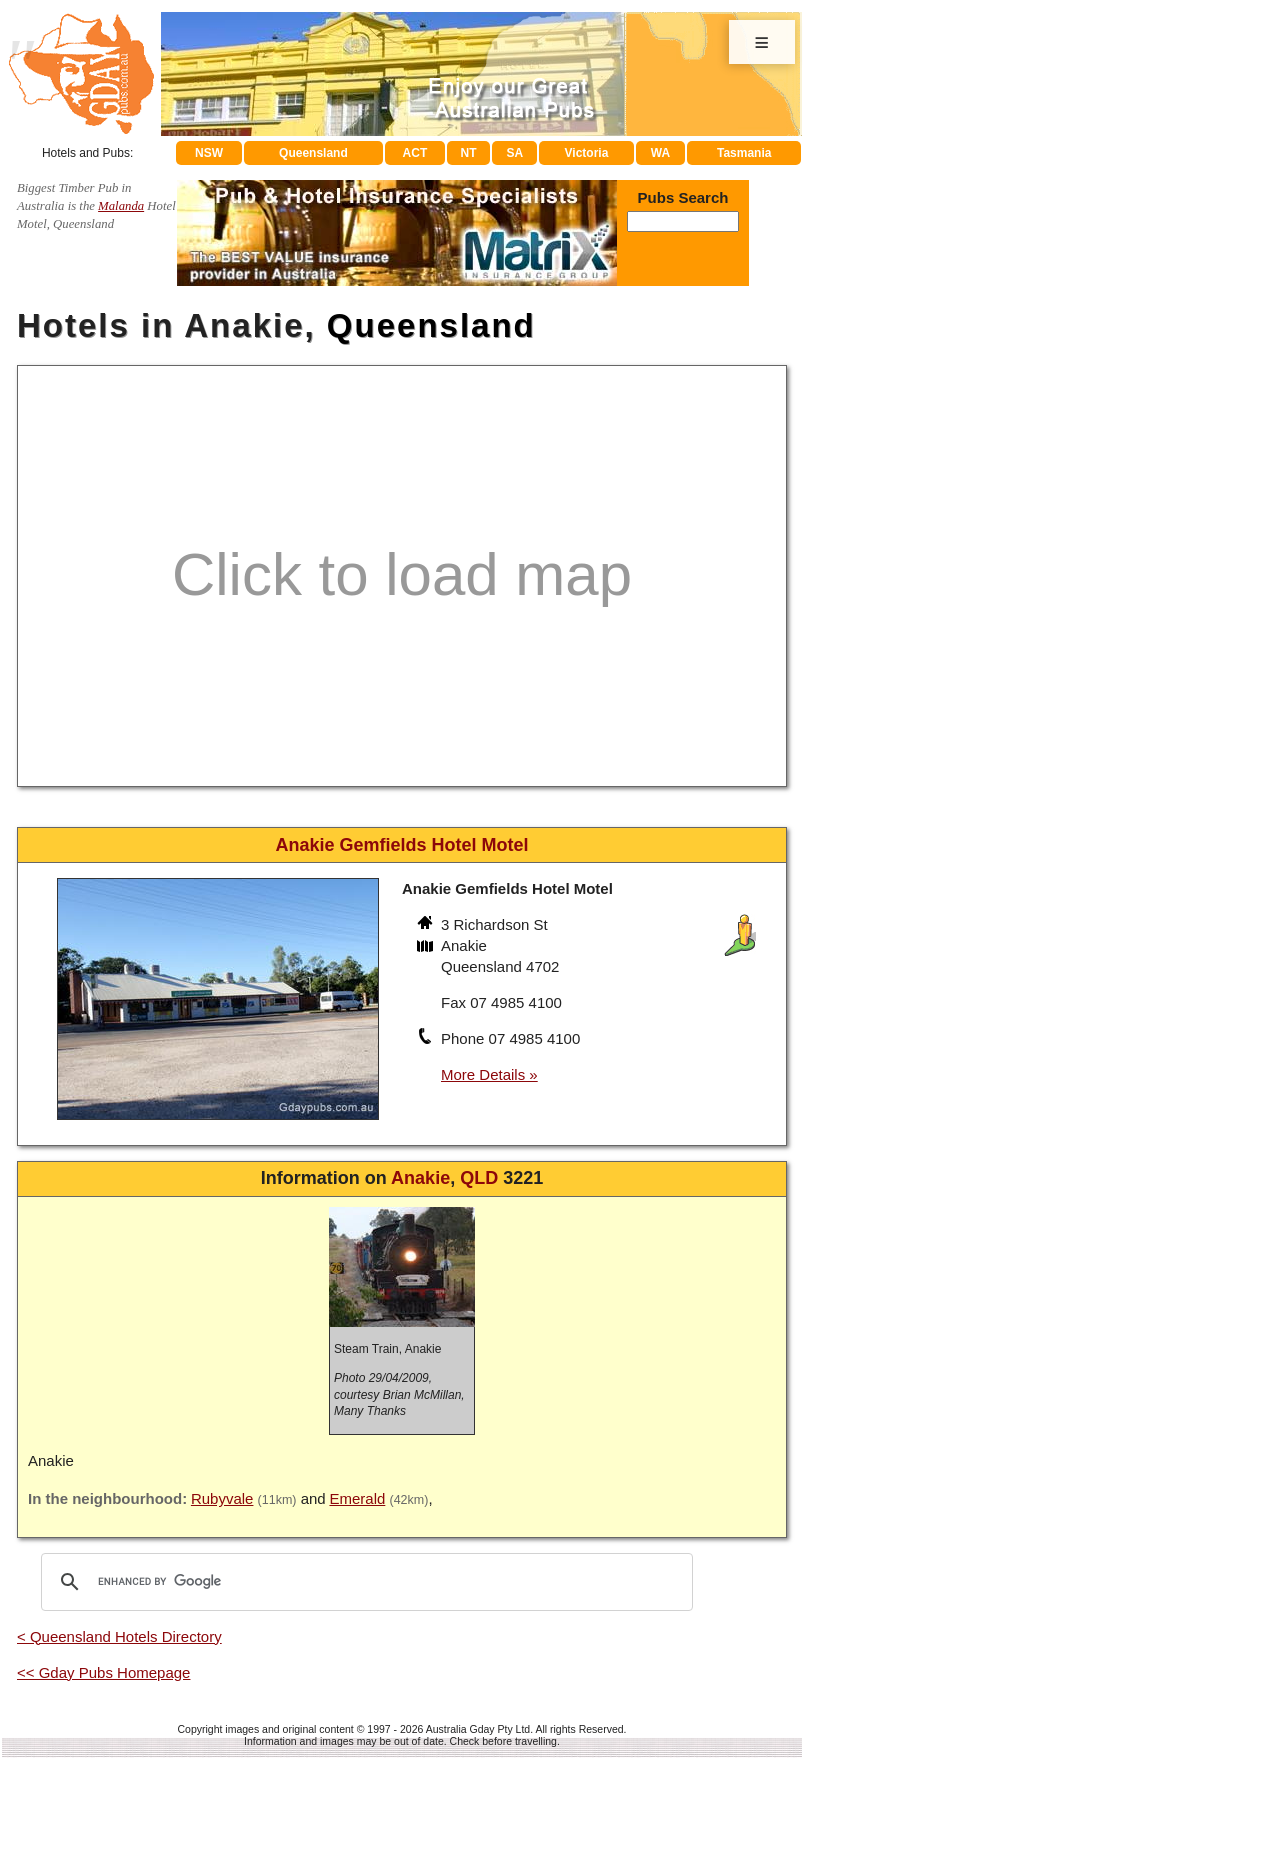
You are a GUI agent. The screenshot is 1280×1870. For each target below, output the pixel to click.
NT (468, 153)
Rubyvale (222, 1498)
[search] (364, 1582)
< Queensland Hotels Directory (119, 1636)
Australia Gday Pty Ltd (478, 1729)
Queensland (313, 153)
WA (660, 153)
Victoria (587, 153)
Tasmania (744, 153)
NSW (209, 153)
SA (515, 153)
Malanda (121, 206)
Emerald (357, 1498)
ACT (415, 153)
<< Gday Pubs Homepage (103, 1672)
